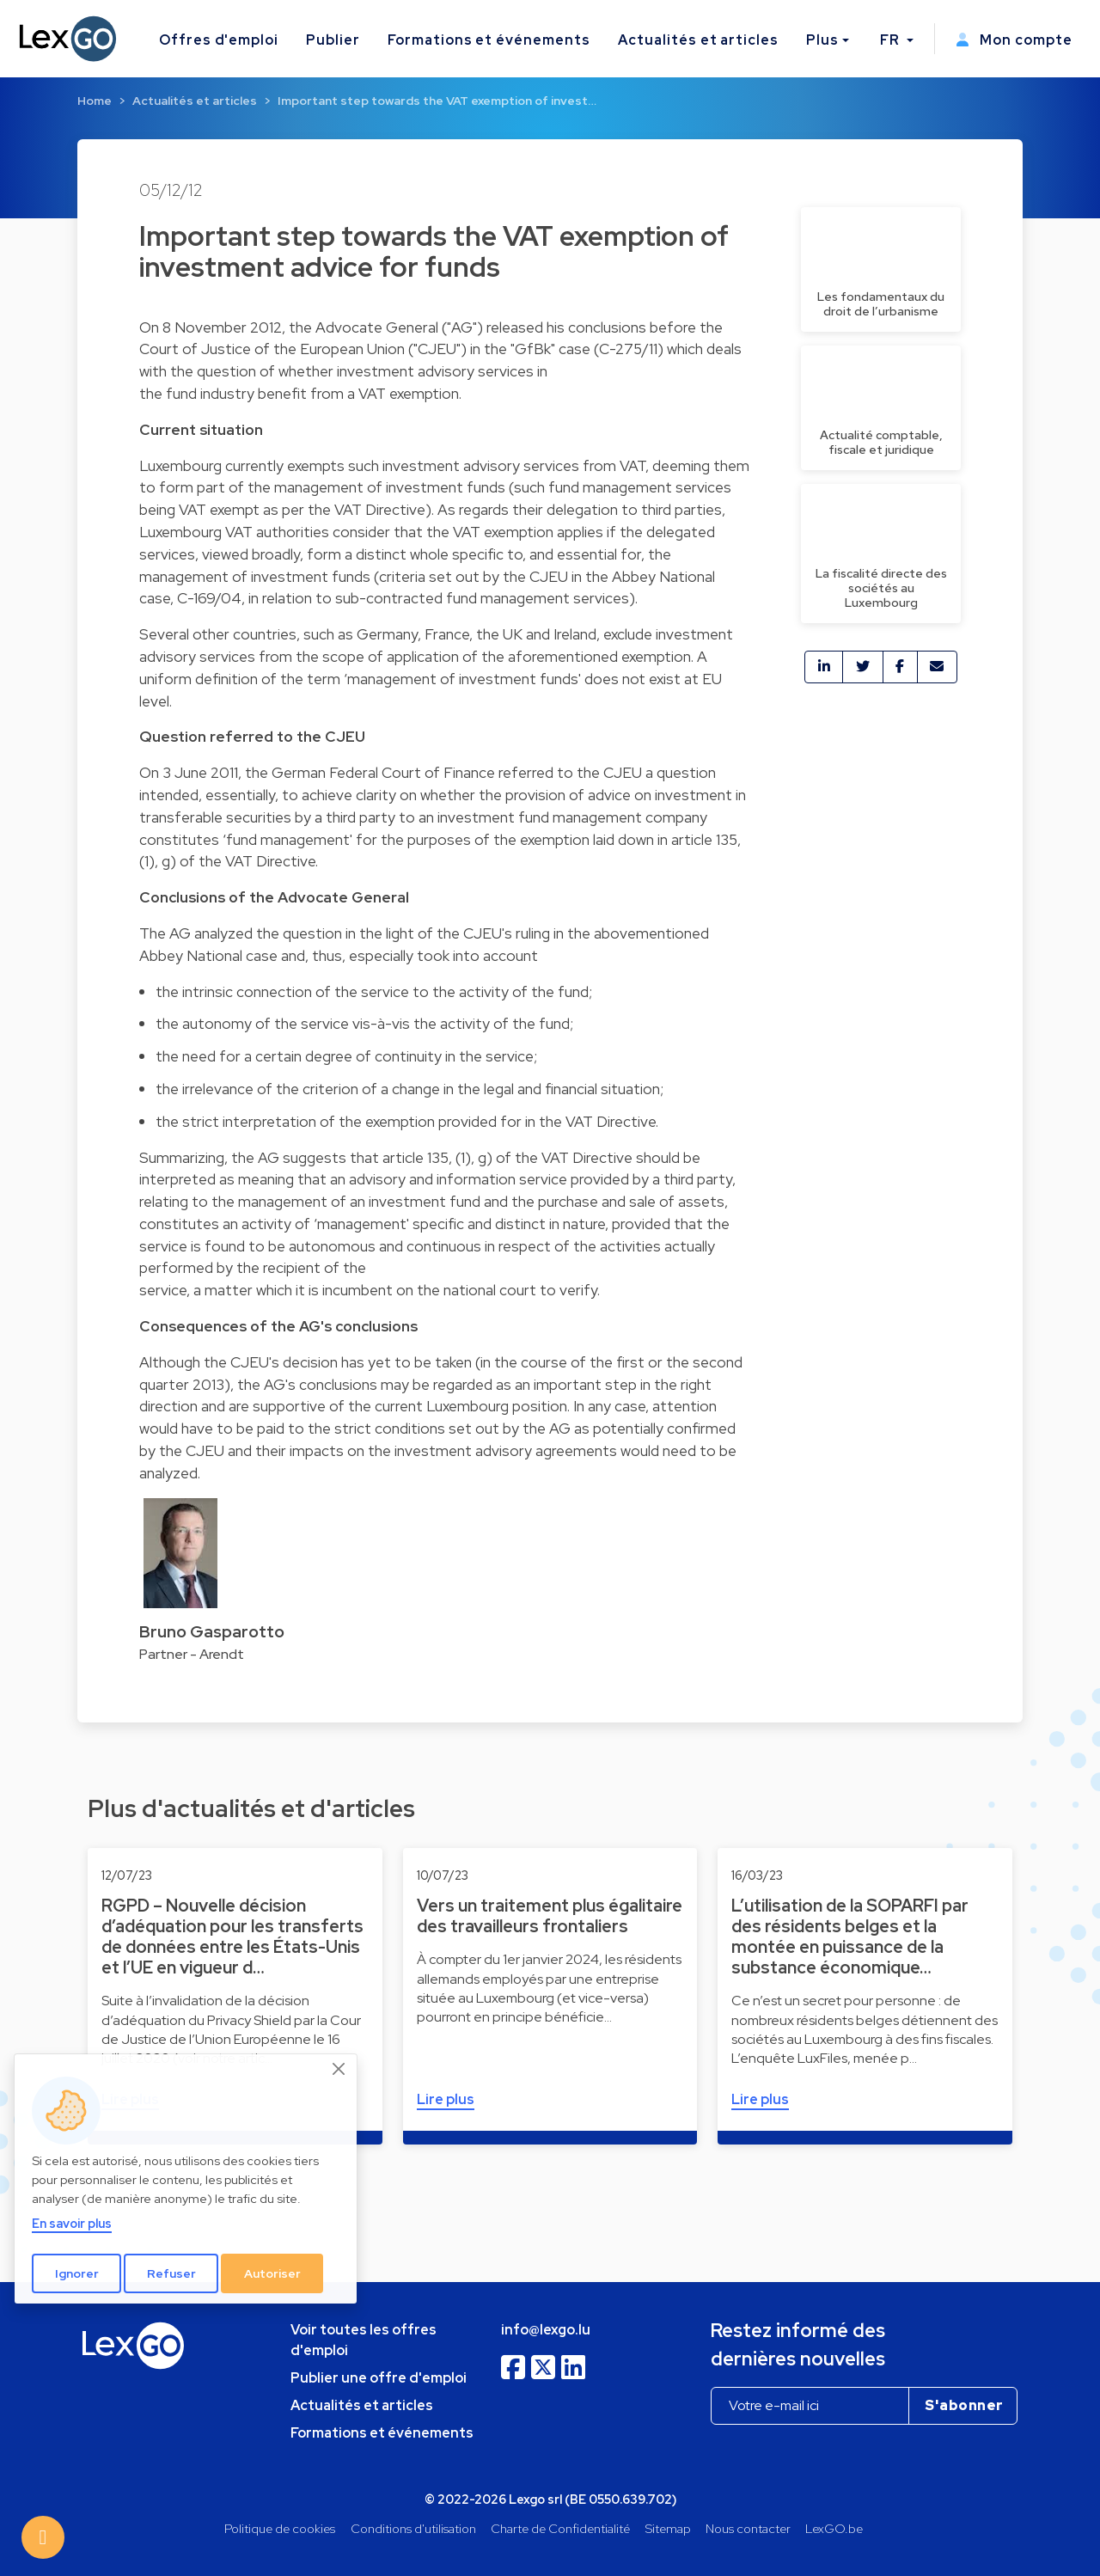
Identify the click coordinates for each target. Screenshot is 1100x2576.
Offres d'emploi (218, 40)
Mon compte (1014, 40)
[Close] (339, 2069)
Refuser (171, 2273)
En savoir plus (72, 2223)
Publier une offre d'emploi (378, 2378)
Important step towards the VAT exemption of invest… (437, 100)
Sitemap (668, 2528)
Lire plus (445, 2099)
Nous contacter (748, 2528)
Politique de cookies (279, 2528)
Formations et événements (489, 40)
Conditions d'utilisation (413, 2528)
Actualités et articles (698, 40)
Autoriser (272, 2273)
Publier (333, 40)
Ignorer (77, 2273)
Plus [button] (822, 40)
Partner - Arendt (191, 1654)
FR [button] (891, 40)
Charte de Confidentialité (560, 2528)
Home (94, 100)
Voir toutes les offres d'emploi (363, 2340)
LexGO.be (834, 2528)
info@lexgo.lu (545, 2330)
